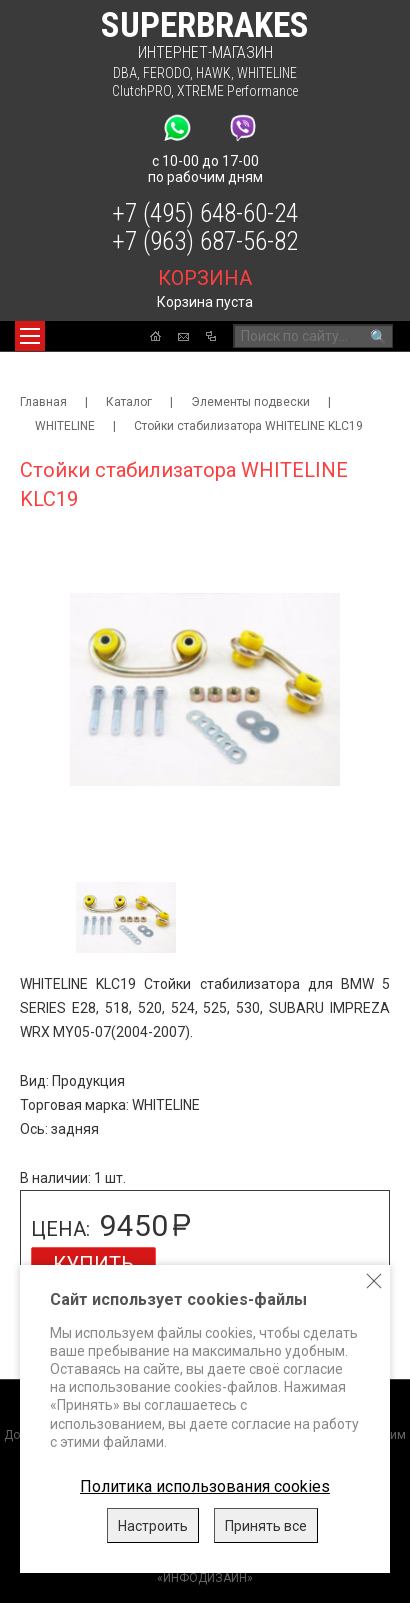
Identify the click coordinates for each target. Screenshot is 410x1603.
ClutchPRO (141, 91)
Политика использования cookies (205, 1486)
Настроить (153, 1526)
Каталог (129, 402)
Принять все (266, 1526)
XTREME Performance (237, 91)
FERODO (166, 73)
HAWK (213, 73)
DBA (125, 73)
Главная (43, 402)
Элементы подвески (250, 402)
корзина (205, 278)
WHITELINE (267, 73)
